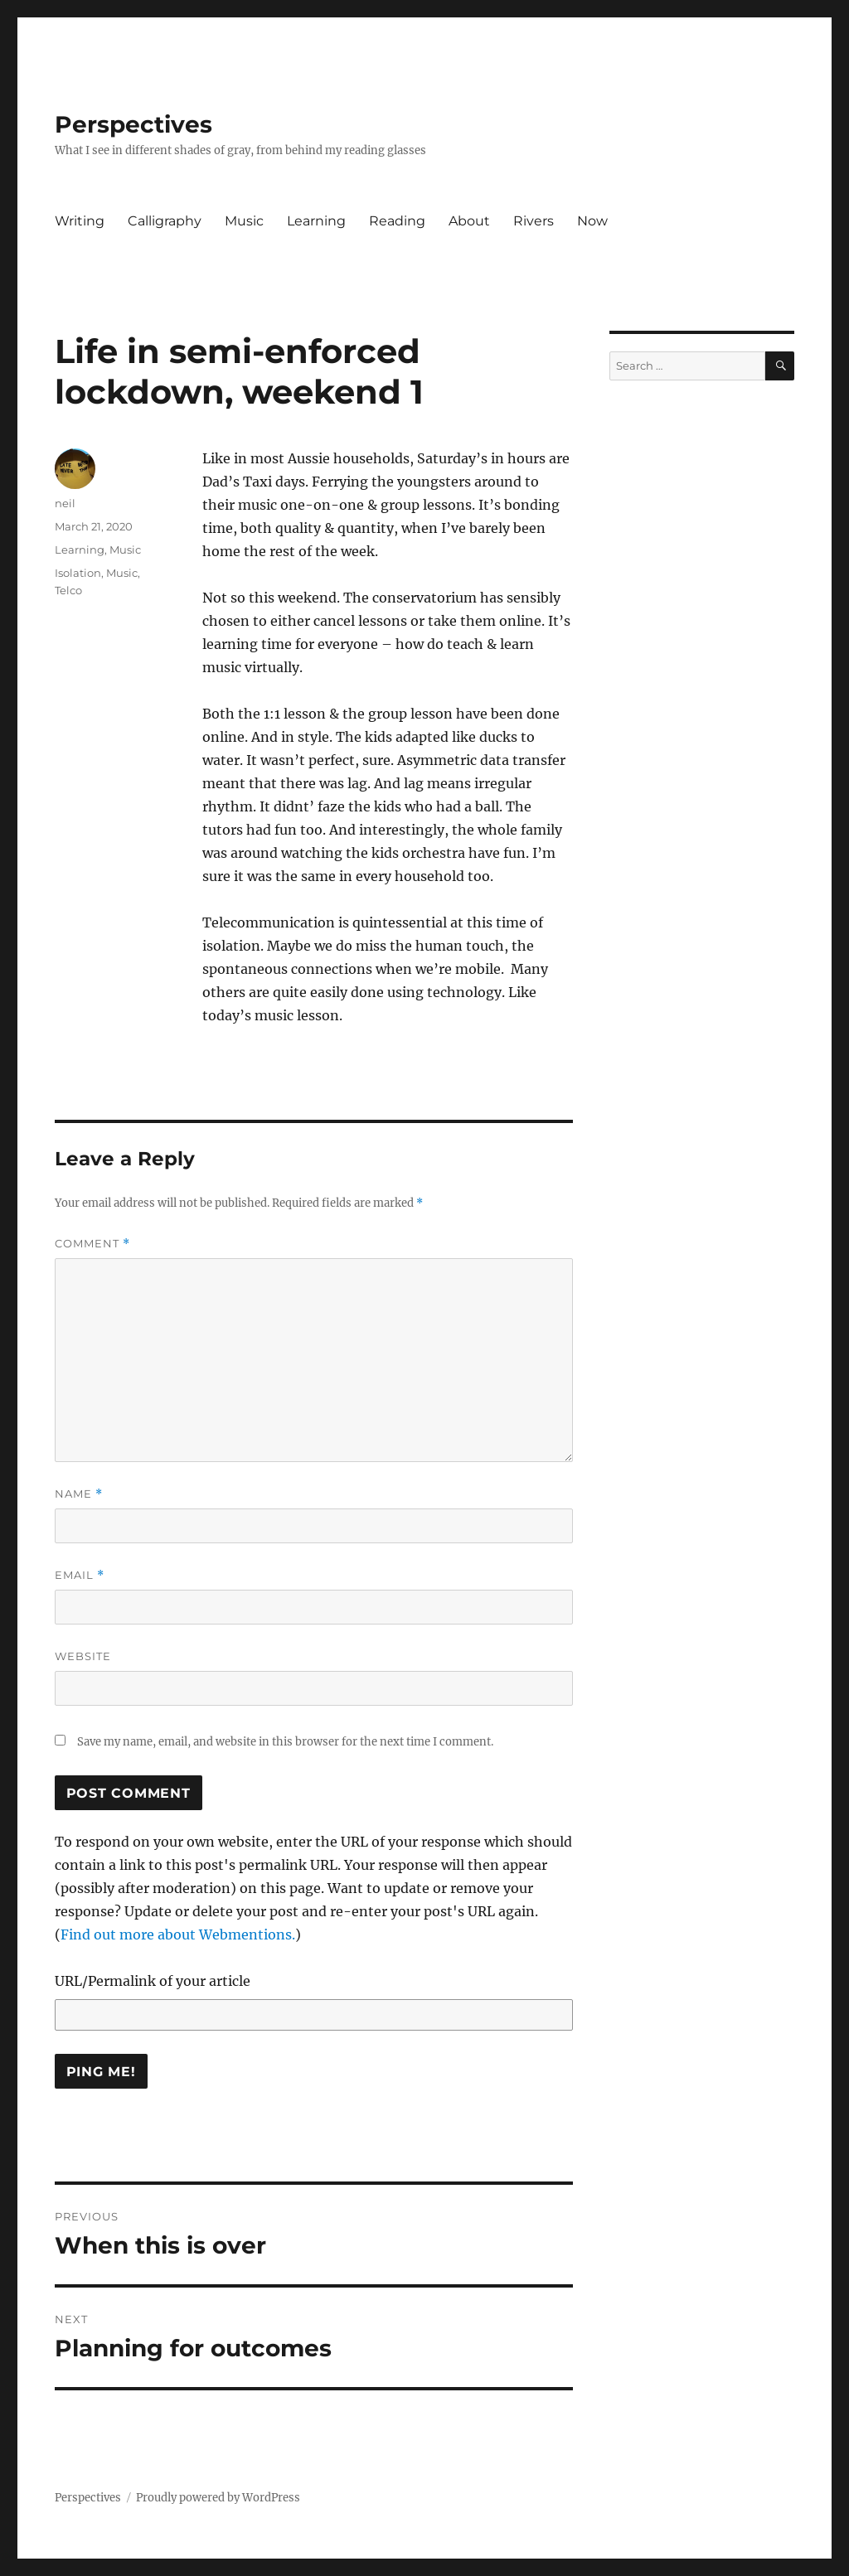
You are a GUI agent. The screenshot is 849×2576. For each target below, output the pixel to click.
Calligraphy (164, 221)
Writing (79, 221)
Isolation (78, 572)
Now (592, 221)
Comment (92, 1244)
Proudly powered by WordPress (218, 2498)
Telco (68, 590)
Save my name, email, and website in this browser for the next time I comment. (285, 1742)
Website (83, 1656)
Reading (397, 221)
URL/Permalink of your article (152, 1981)
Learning (316, 221)
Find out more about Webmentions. (178, 1934)
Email (79, 1575)
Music (244, 221)
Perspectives (133, 124)
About (469, 221)
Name (79, 1494)
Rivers (533, 221)
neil (65, 503)
